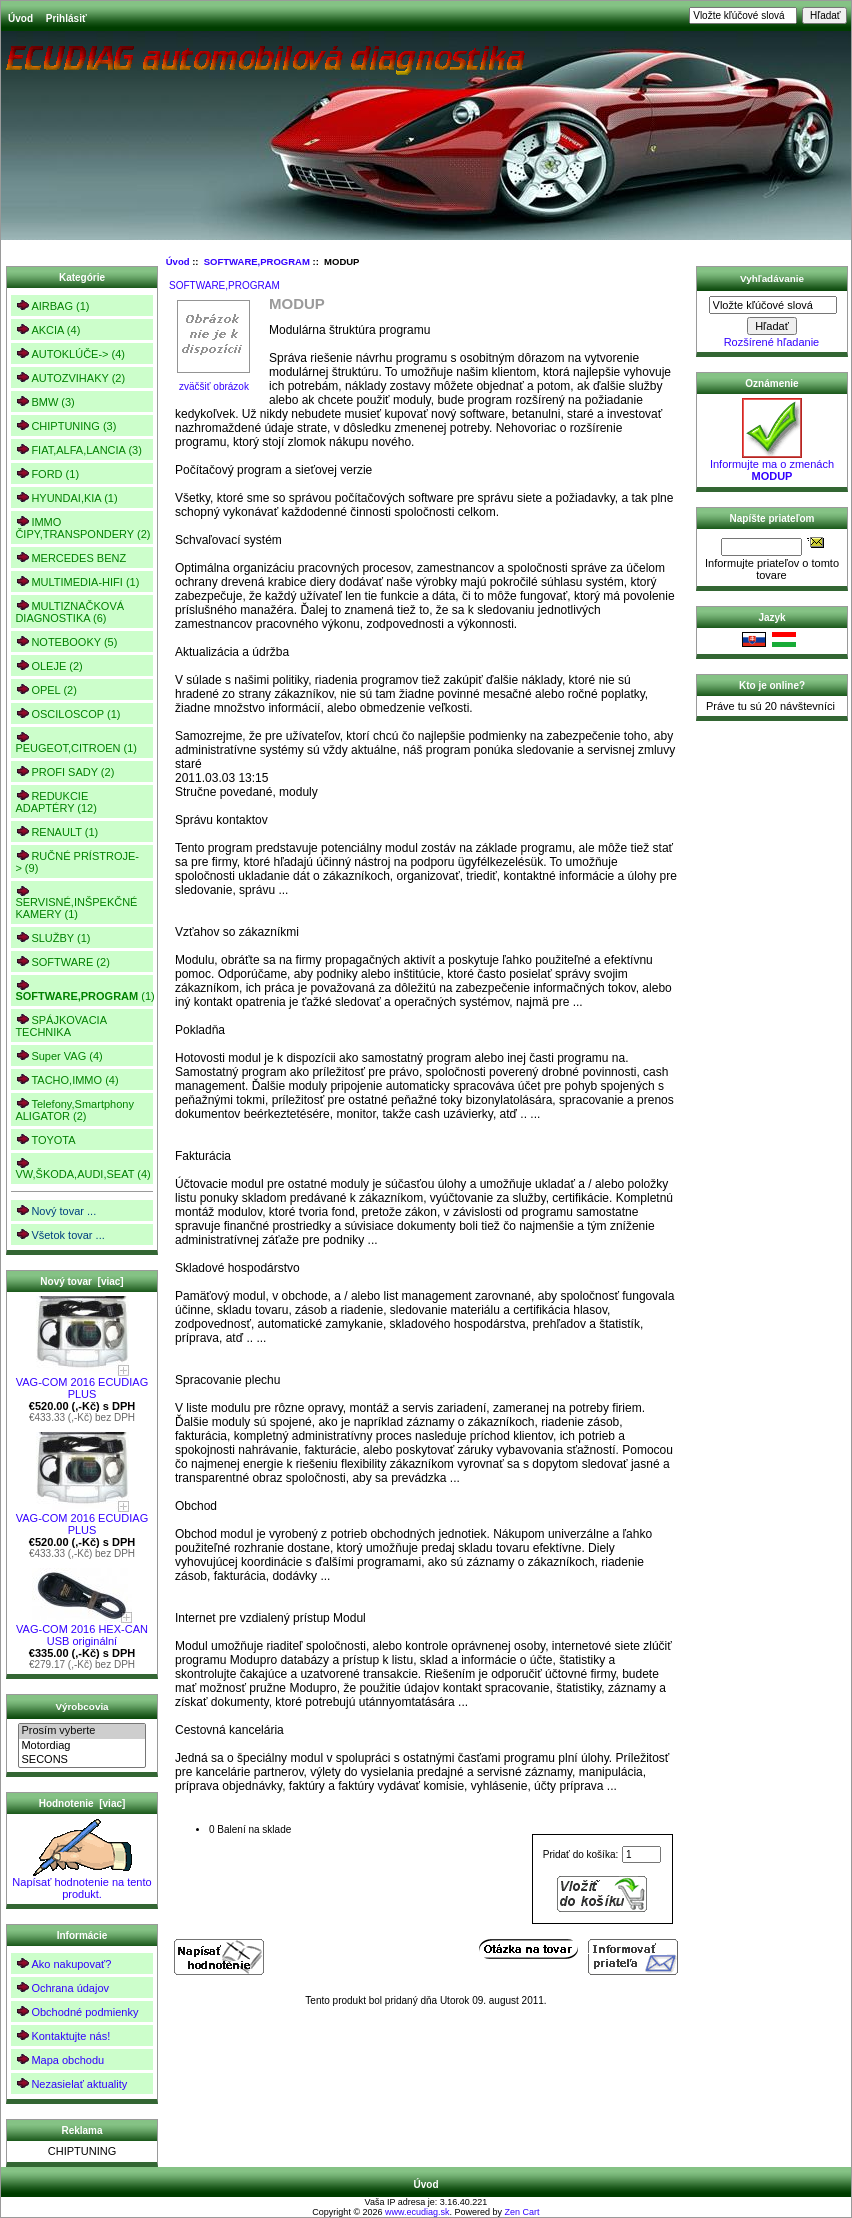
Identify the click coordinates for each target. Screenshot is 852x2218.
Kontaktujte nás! (62, 2035)
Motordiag (81, 1746)
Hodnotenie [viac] (82, 1803)
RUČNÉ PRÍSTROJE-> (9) (77, 861)
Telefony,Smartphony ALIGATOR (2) (74, 1109)
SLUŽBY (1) (52, 937)
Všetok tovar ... (59, 1234)
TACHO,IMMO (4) (66, 1079)
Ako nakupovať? (63, 1963)
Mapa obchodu (59, 2059)
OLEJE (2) (48, 665)
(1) (83, 991)
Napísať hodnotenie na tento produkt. (81, 1883)
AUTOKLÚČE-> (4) (70, 353)
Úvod (20, 18)
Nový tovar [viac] (81, 1281)
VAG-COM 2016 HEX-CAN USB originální (82, 1630)
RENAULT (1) (56, 831)
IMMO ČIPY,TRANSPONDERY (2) (82, 527)
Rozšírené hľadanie (772, 342)
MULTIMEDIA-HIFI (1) (77, 581)
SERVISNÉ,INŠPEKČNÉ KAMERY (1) (76, 902)
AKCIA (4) (47, 329)
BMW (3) (44, 401)
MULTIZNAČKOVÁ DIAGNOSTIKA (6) (69, 611)
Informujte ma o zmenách (772, 465)
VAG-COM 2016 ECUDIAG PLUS (82, 1383)
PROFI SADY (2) (64, 771)
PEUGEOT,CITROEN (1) (76, 742)
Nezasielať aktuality (71, 2083)
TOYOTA (45, 1139)
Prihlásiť (66, 18)
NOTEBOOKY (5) (66, 641)
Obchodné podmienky (76, 2011)
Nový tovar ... (55, 1210)
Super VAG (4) (58, 1055)
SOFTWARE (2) (62, 961)
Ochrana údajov (62, 1987)
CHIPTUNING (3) (65, 425)
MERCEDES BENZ (70, 557)
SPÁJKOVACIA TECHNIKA (61, 1025)
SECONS (81, 1760)
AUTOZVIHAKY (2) (70, 377)
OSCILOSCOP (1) (67, 713)
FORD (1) (47, 473)
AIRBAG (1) (52, 305)
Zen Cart (522, 2212)
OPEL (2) (45, 689)
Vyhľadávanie (772, 278)
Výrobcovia (81, 1706)
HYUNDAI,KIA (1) (66, 497)
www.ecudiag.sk (417, 2212)
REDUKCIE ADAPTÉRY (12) (56, 801)
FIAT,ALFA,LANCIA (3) (78, 449)
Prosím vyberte (81, 1731)
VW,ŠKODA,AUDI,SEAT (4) (82, 1168)
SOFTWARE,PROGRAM (257, 261)
